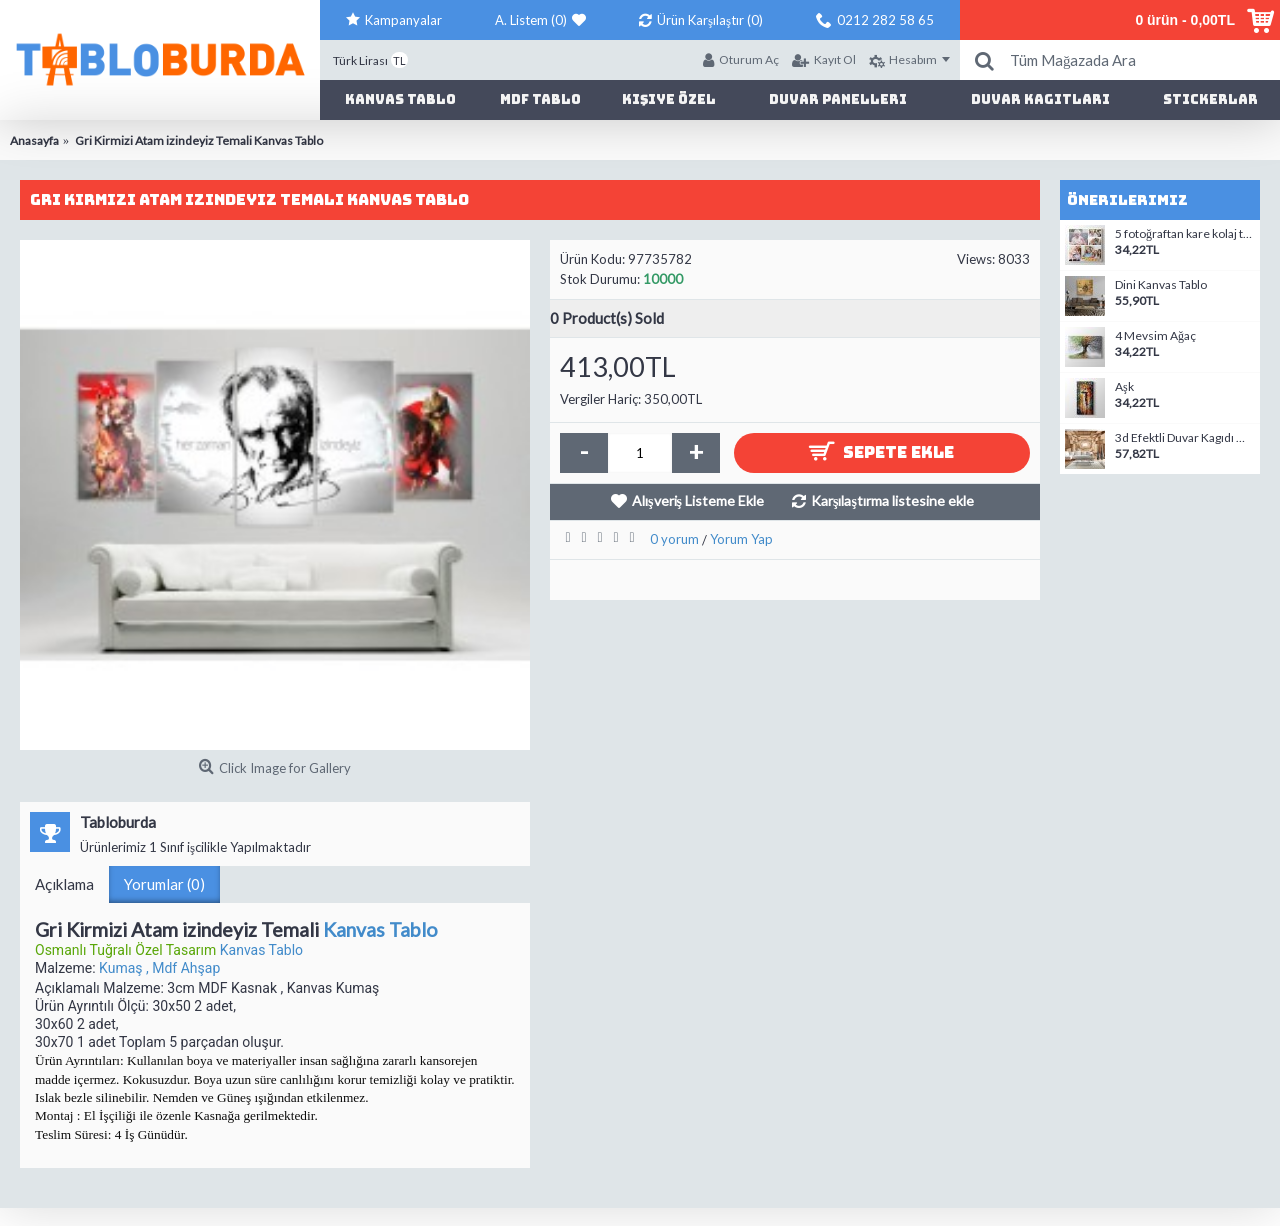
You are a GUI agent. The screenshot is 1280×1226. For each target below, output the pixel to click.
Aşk (1124, 387)
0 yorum (674, 539)
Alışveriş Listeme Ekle (698, 500)
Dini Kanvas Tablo (1161, 285)
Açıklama (64, 884)
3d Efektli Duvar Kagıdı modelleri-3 (1185, 438)
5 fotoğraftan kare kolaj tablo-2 (1185, 234)
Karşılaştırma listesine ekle (892, 500)
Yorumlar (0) (164, 884)
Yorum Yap (741, 539)
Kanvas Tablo (380, 929)
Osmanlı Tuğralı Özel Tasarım (127, 950)
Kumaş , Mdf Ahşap (159, 968)
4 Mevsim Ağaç (1155, 336)
